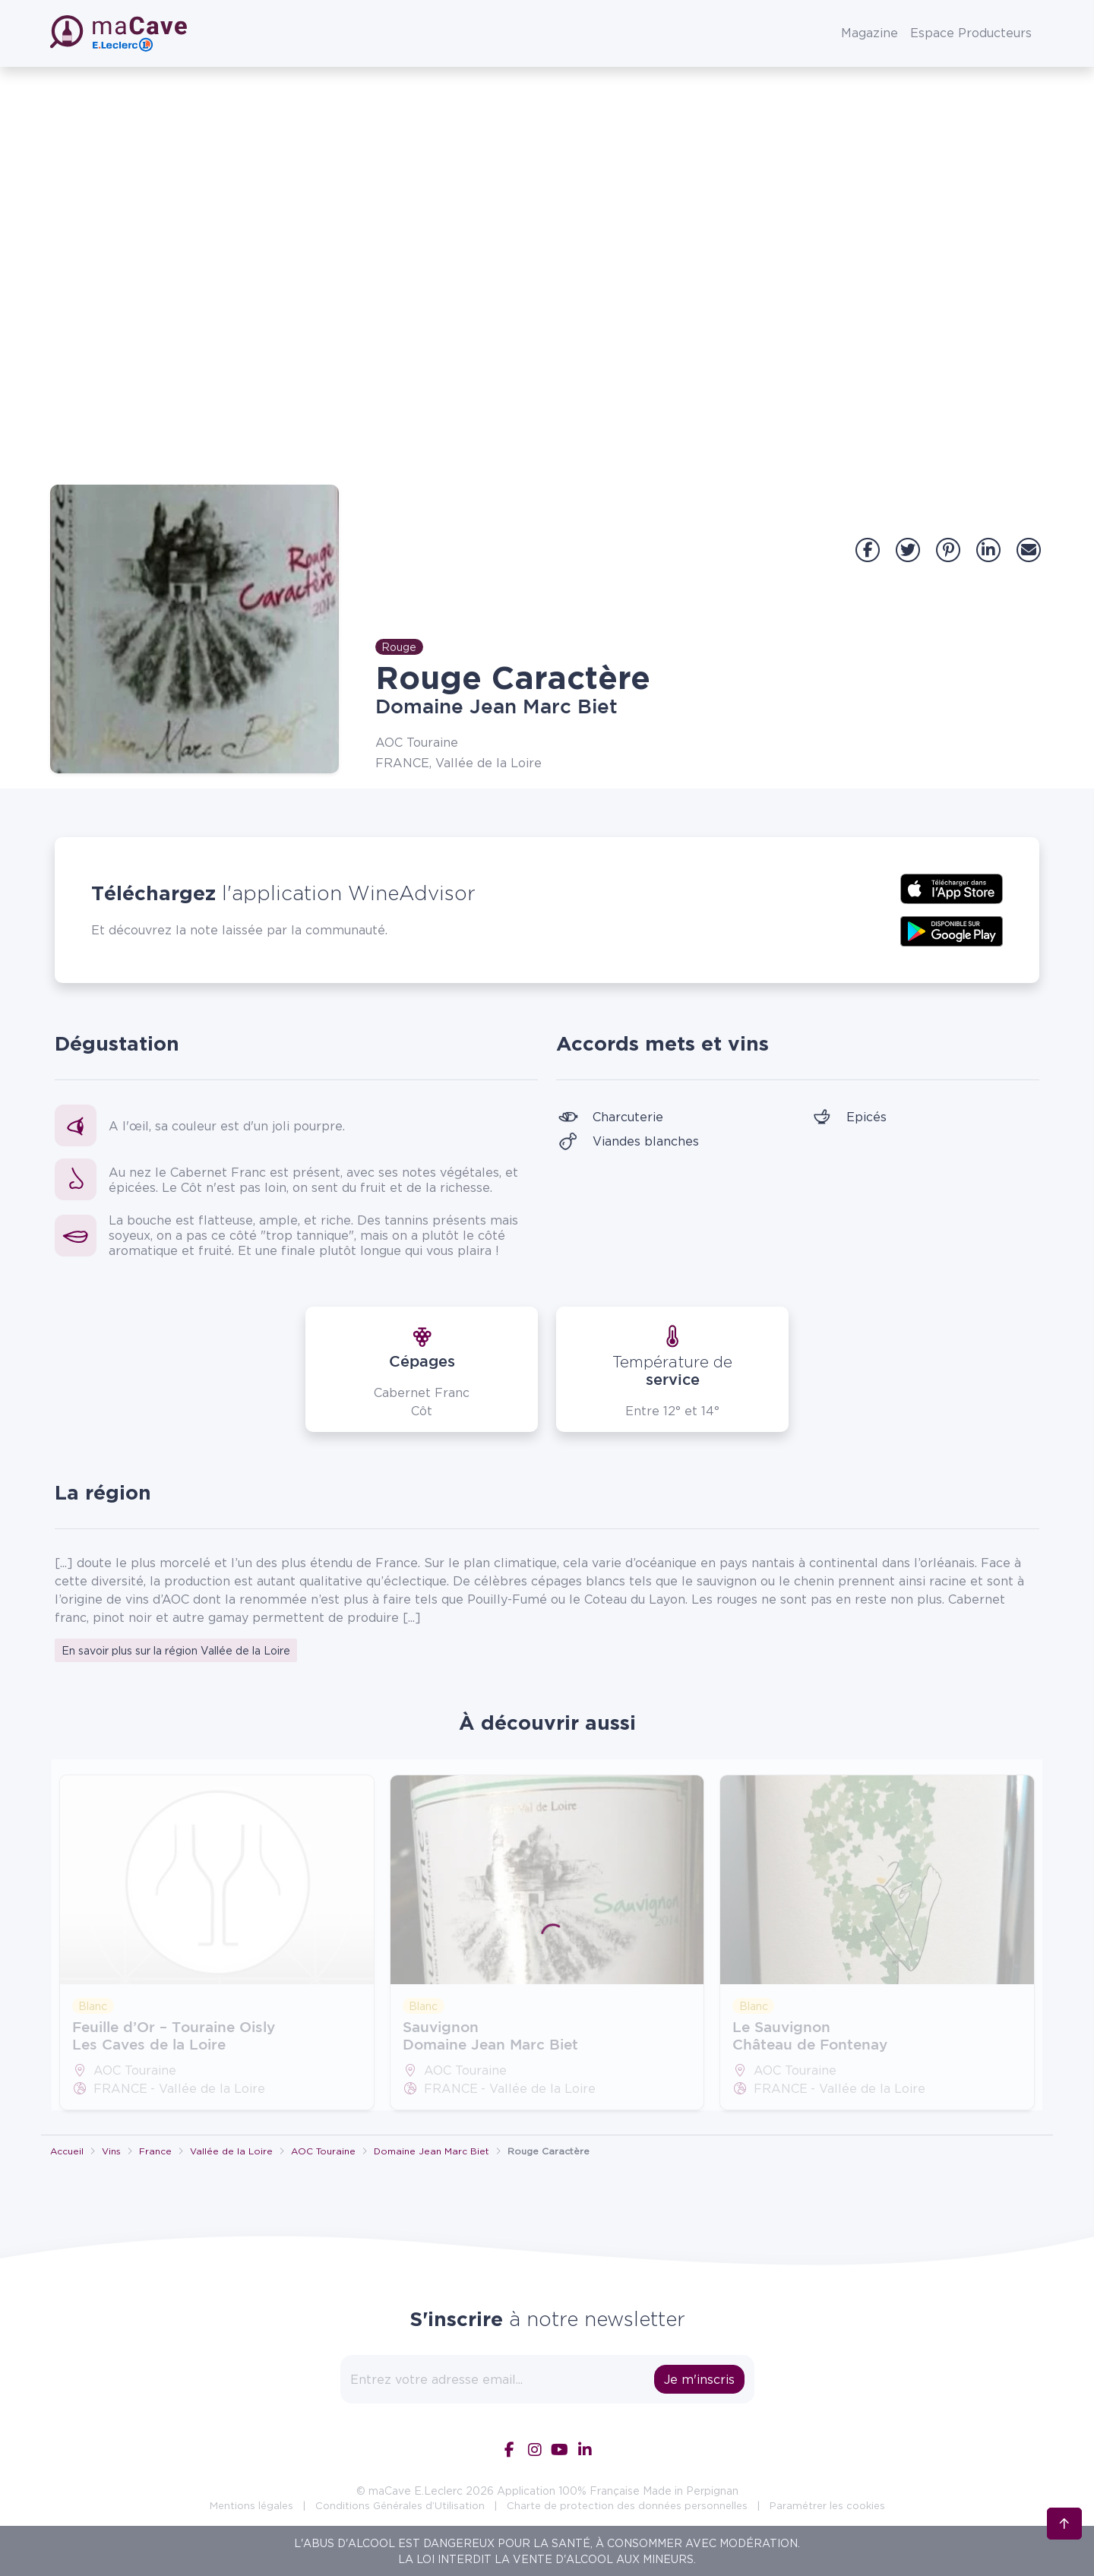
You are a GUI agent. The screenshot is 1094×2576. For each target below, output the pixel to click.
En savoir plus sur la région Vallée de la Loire (176, 1650)
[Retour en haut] (1064, 2516)
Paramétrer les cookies (827, 2505)
